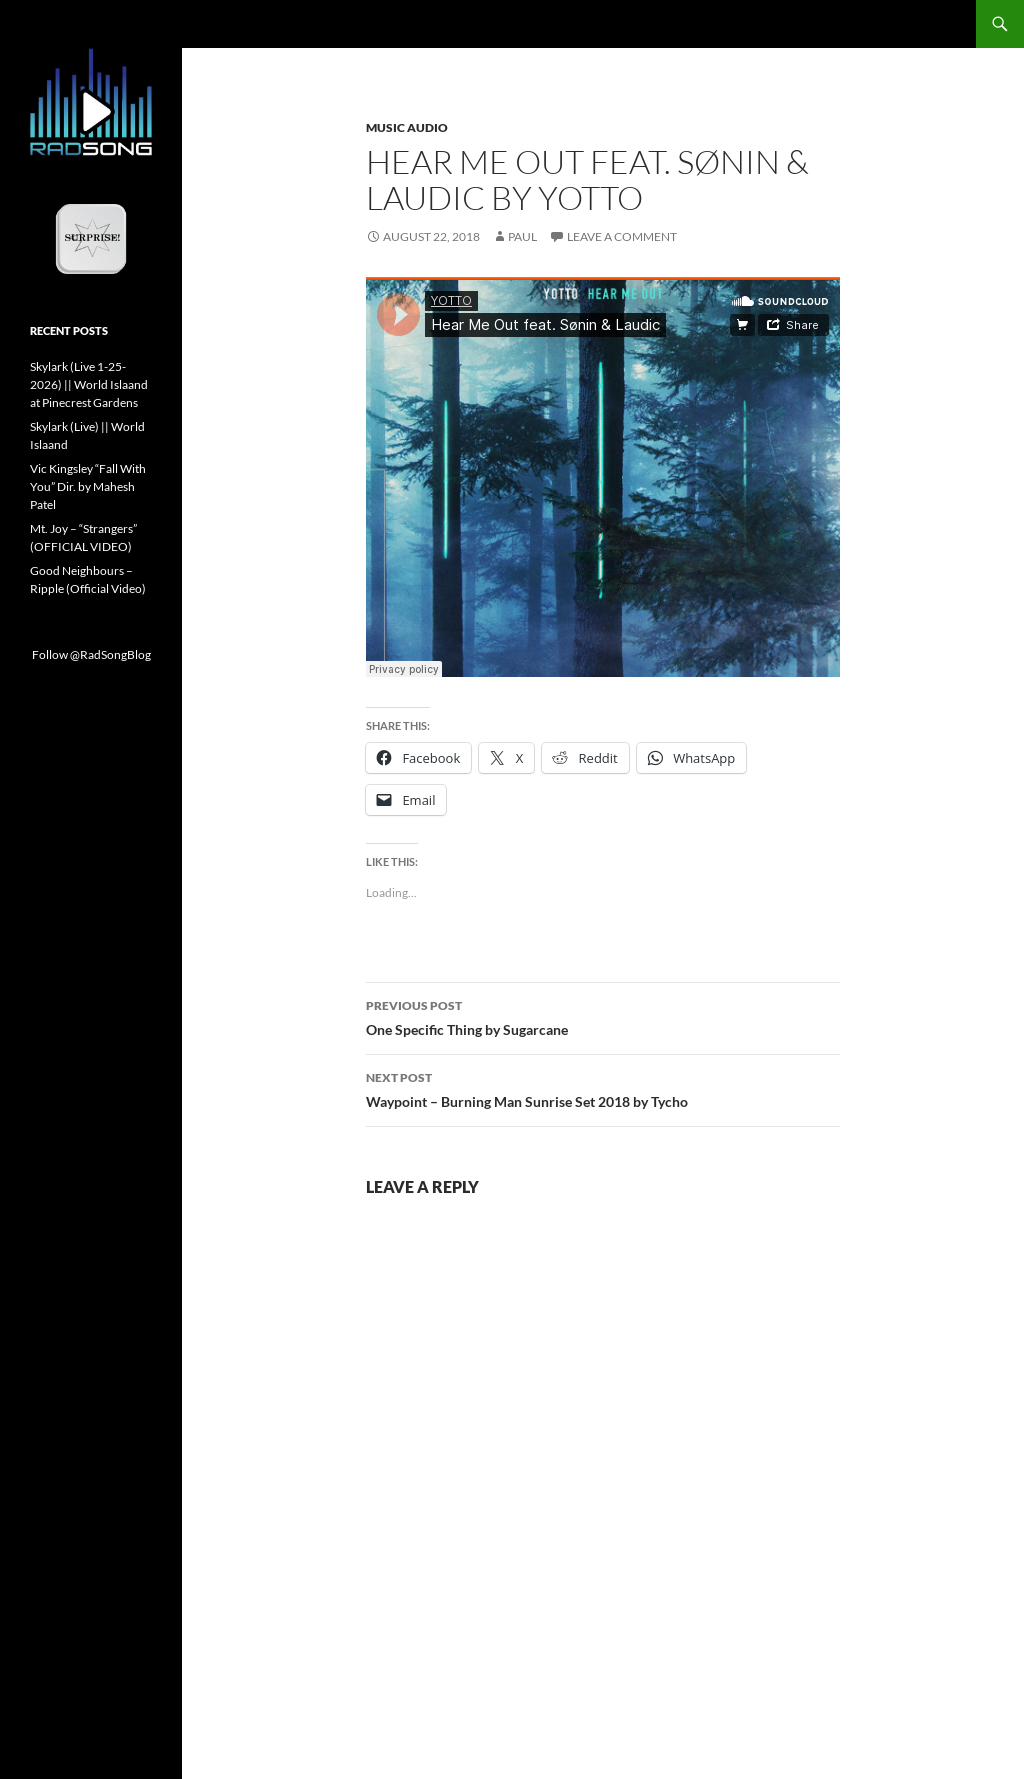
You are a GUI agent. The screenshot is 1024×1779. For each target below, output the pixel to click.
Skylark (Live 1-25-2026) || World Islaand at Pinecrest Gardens (89, 384)
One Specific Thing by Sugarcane (603, 1016)
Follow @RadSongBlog (91, 654)
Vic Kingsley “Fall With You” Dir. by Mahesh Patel (88, 486)
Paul (522, 236)
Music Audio (407, 127)
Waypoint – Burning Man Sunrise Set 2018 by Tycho (603, 1088)
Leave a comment (622, 236)
